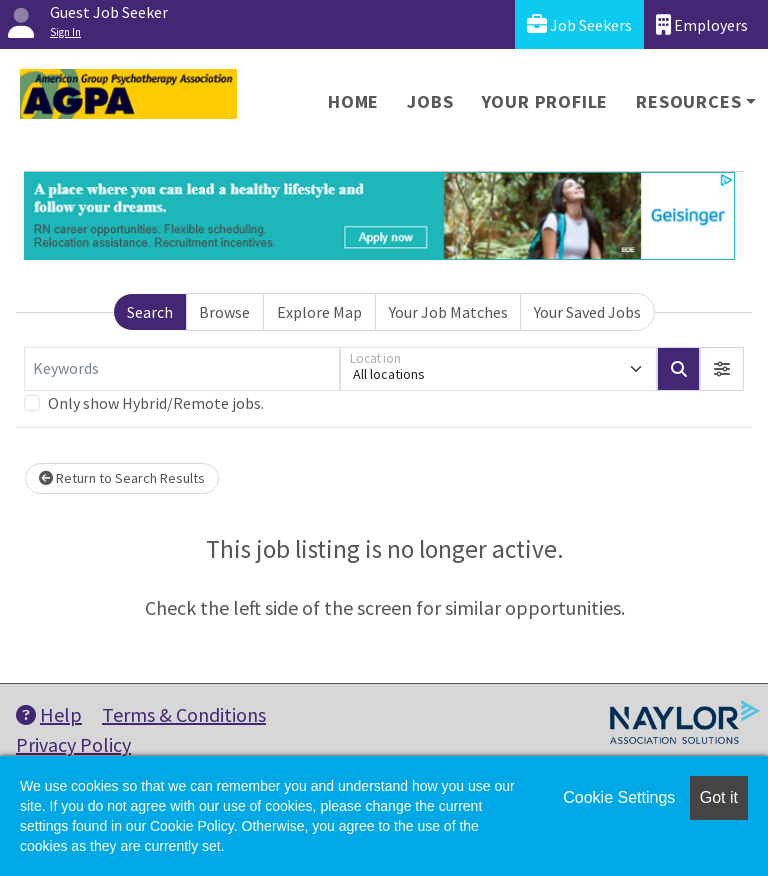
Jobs (430, 101)
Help (49, 714)
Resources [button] (688, 101)
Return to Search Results (122, 478)
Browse (224, 312)
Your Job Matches (448, 312)
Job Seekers (579, 24)
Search (150, 312)
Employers (702, 24)
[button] (722, 369)
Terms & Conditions (184, 714)
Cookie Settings (619, 797)
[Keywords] (182, 369)
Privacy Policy (73, 744)
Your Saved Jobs (587, 312)
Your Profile (545, 101)
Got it (719, 797)
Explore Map (319, 312)
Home (353, 101)
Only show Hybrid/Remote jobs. (156, 403)
